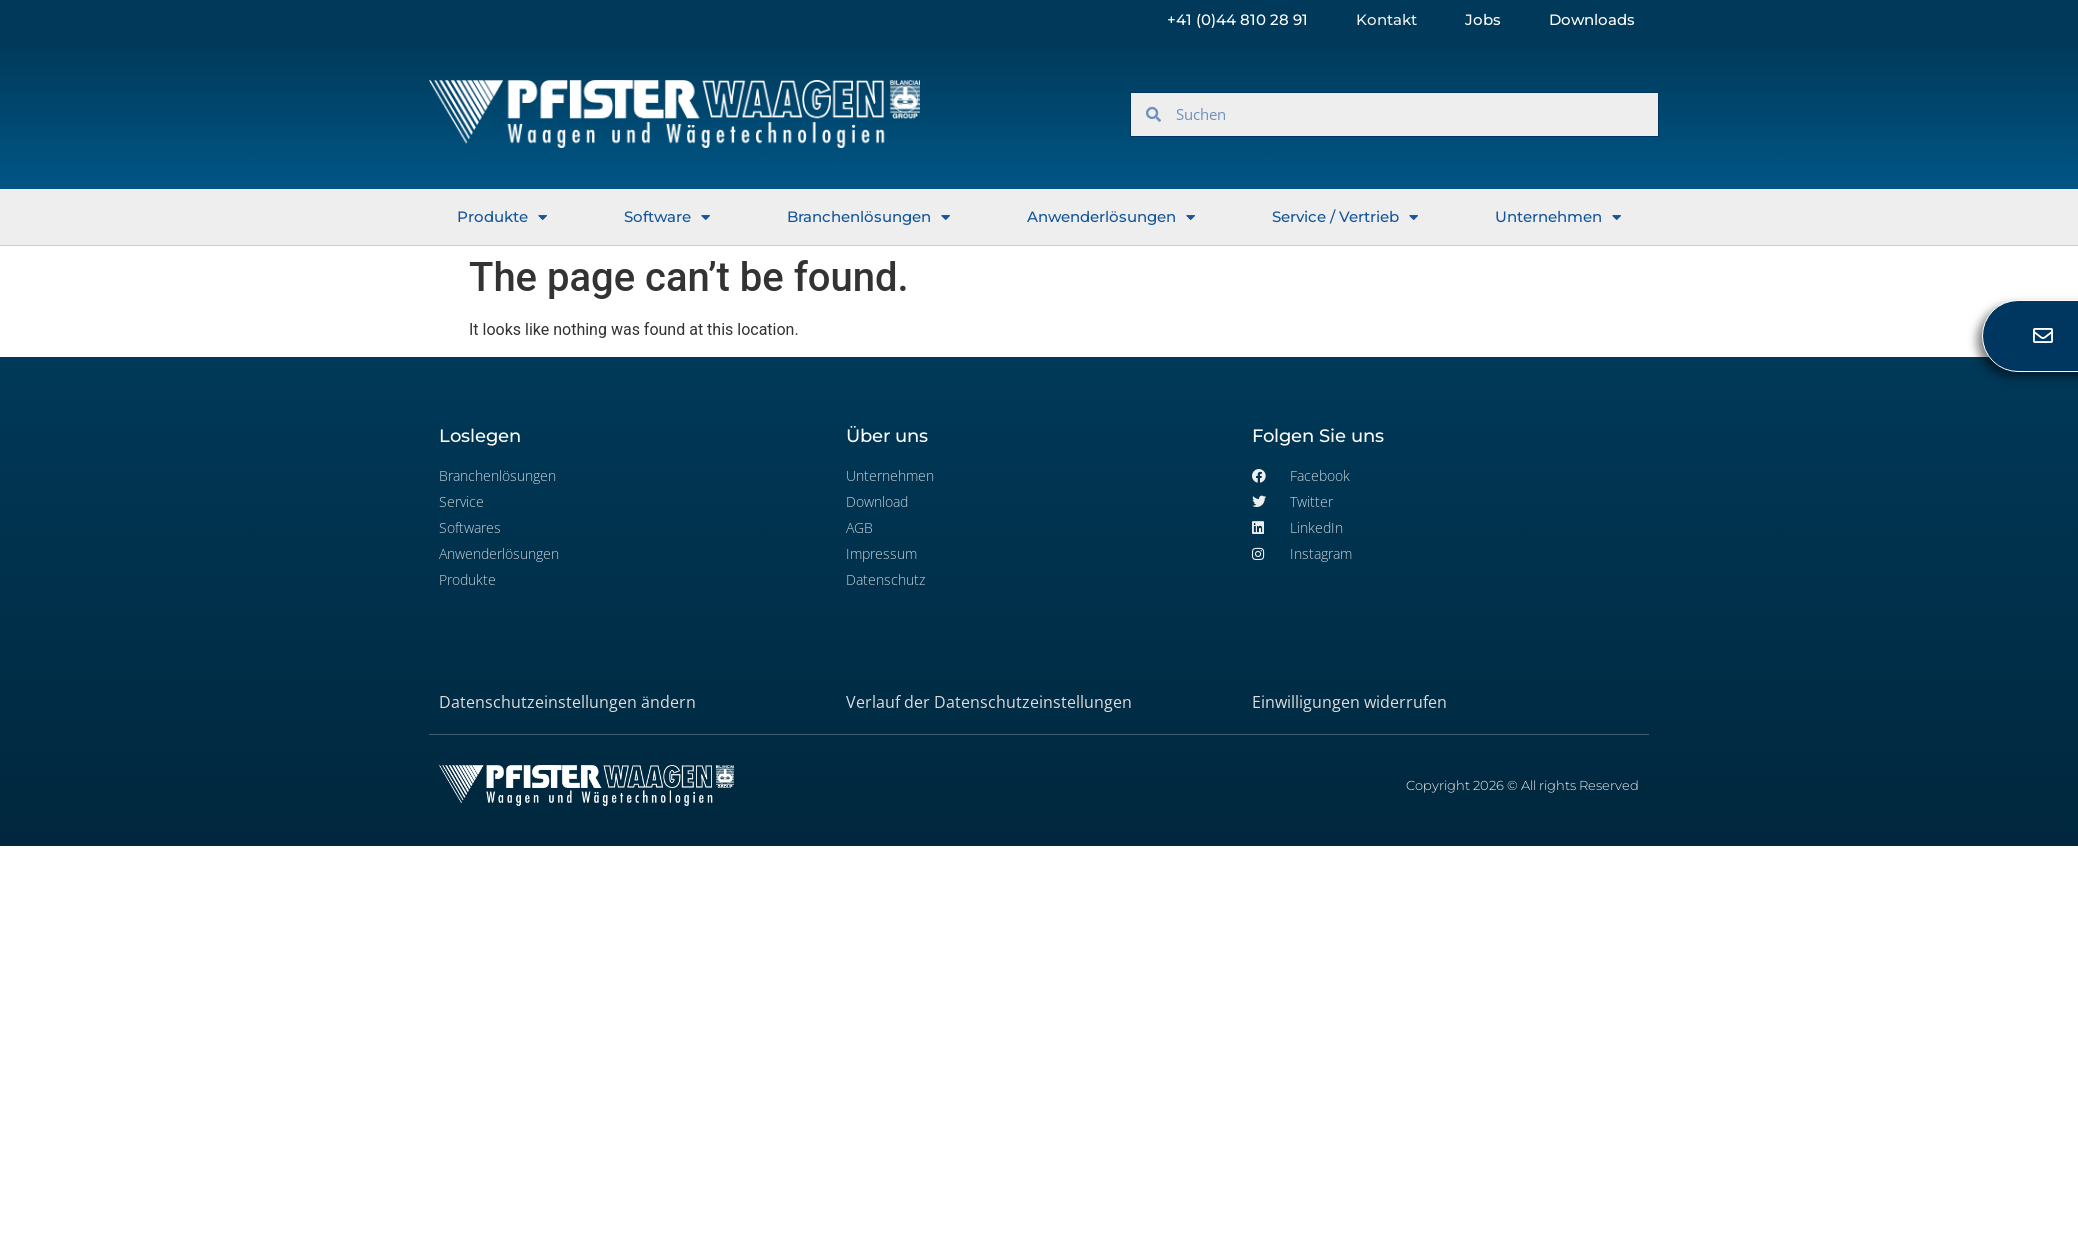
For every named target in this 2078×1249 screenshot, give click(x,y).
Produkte (502, 217)
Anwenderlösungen (1111, 217)
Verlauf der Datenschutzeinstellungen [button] (989, 702)
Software (667, 217)
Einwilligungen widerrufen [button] (1349, 702)
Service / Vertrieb (1345, 217)
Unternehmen (1558, 217)
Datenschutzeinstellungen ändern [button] (567, 702)
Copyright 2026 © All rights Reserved (1522, 785)
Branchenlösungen (868, 217)
